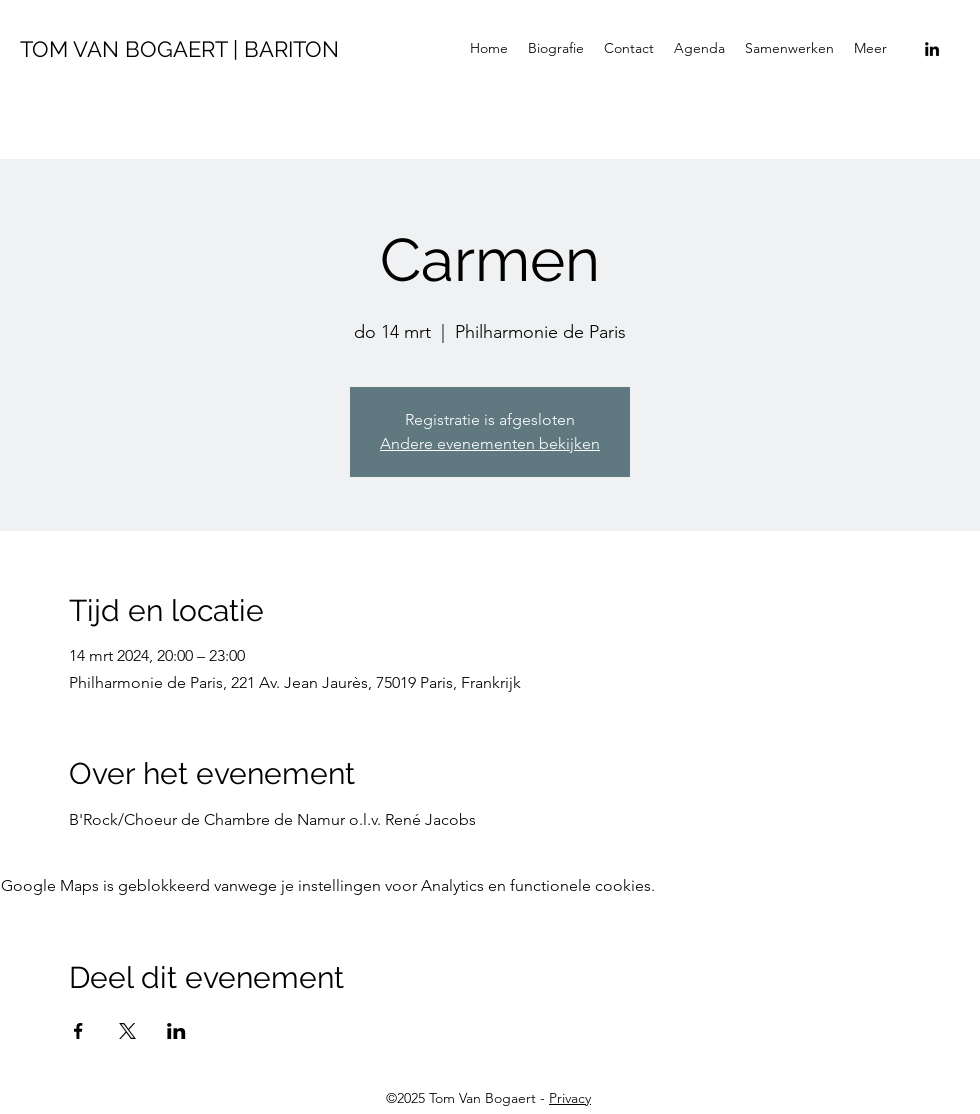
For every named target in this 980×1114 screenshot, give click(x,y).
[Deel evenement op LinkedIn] (176, 1031)
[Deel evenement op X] (127, 1031)
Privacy (570, 1098)
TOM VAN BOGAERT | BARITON (179, 49)
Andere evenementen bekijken (490, 443)
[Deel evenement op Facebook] (78, 1031)
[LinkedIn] (932, 49)
